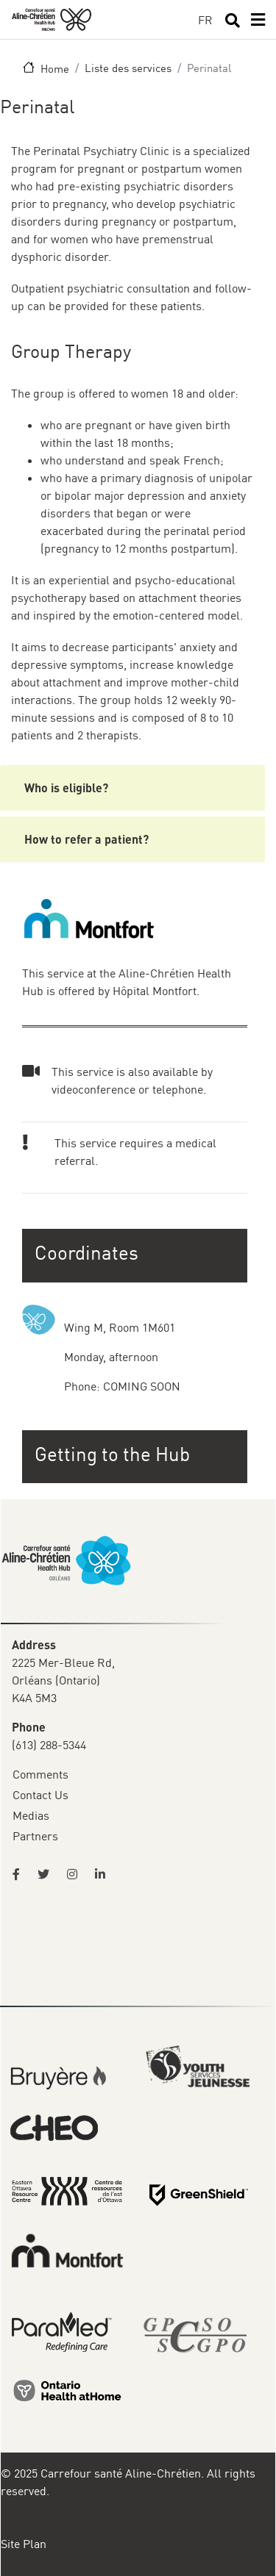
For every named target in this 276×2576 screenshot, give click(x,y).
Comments (40, 1774)
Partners (35, 1836)
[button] (136, 1454)
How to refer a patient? (86, 838)
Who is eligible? (66, 787)
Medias (31, 1815)
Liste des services (128, 67)
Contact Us (40, 1794)
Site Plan (23, 2543)
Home (54, 68)
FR (205, 19)
